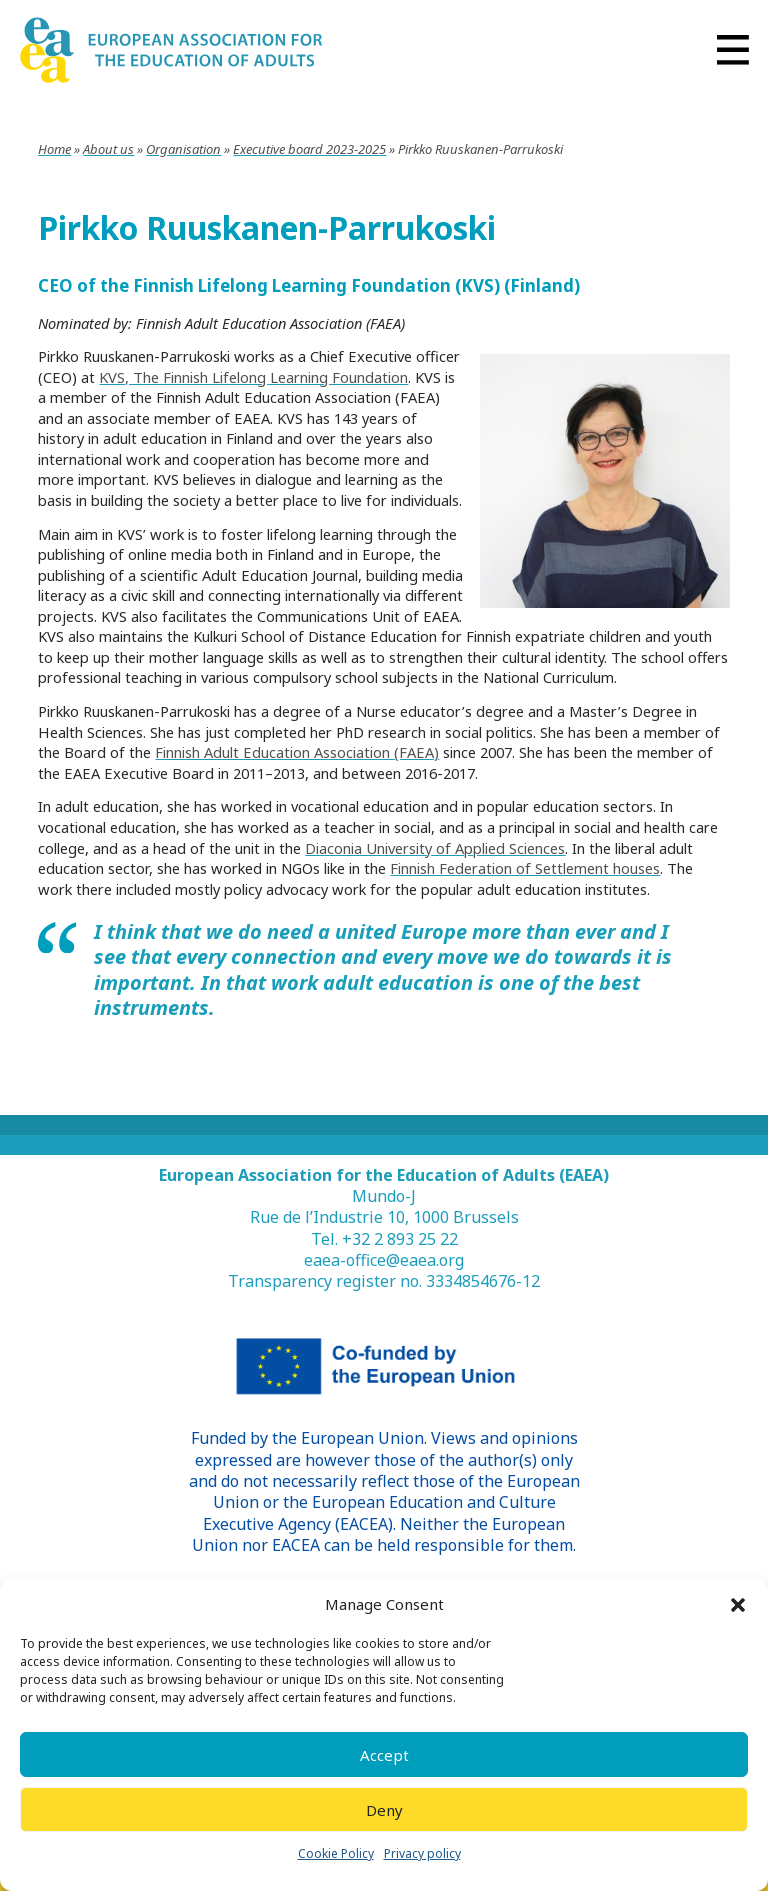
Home (54, 149)
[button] (738, 1605)
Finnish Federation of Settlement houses (525, 868)
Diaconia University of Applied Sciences (435, 848)
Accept (384, 1755)
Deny (384, 1810)
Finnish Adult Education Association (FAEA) (297, 752)
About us (108, 149)
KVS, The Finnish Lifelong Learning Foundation (253, 377)
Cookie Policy (336, 1853)
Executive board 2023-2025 (309, 149)
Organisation (183, 149)
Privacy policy (422, 1853)
